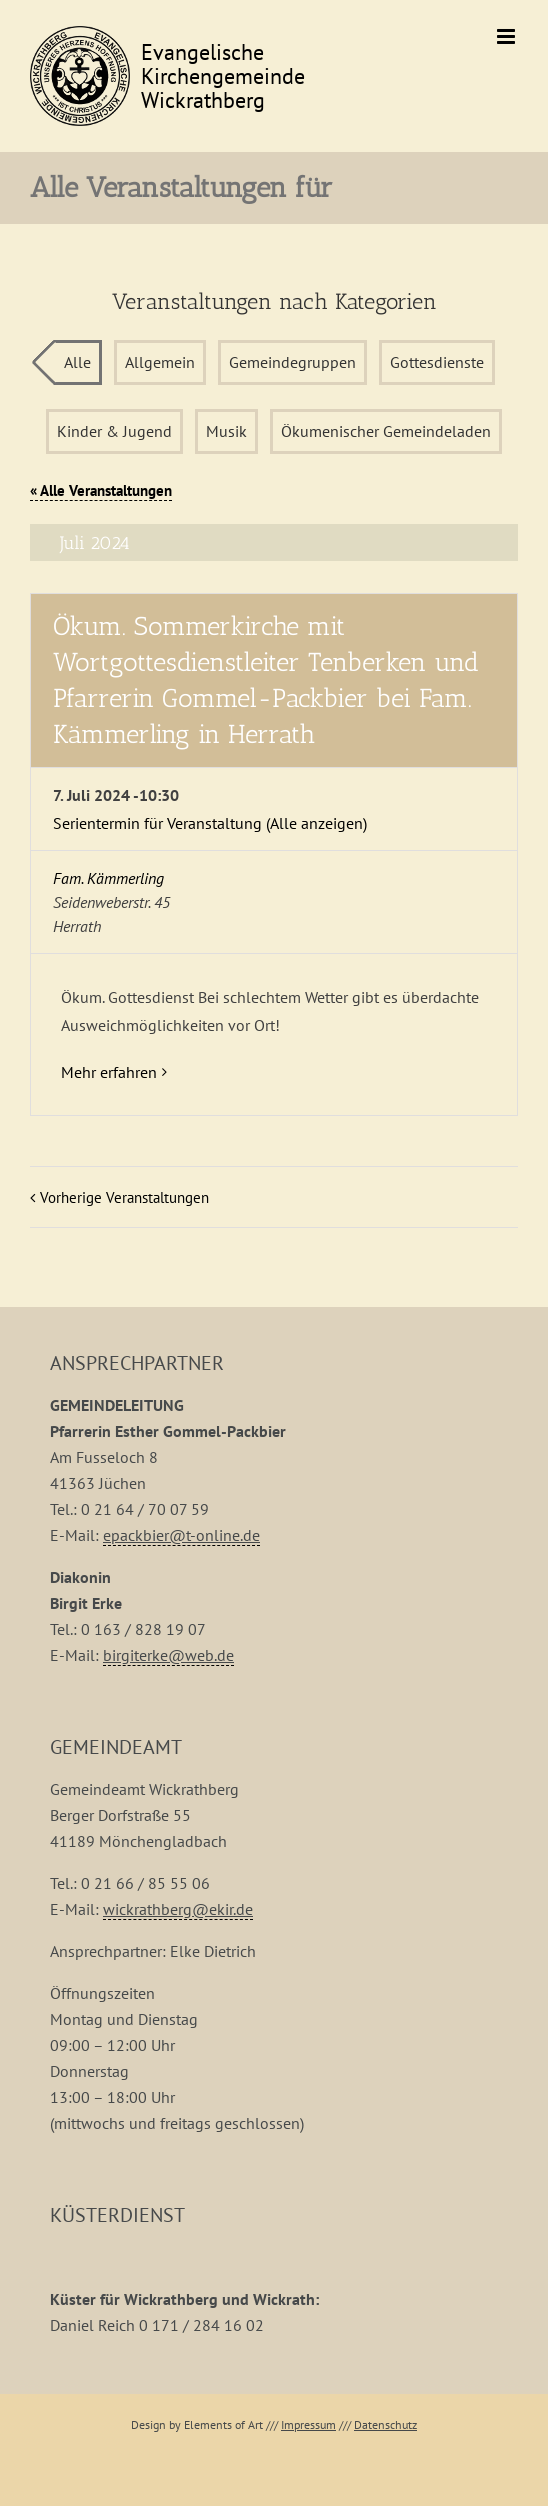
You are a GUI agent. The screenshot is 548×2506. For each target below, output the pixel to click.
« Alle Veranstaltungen (101, 490)
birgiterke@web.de (168, 1655)
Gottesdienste (437, 362)
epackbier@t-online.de (181, 1535)
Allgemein (160, 362)
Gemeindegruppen (292, 362)
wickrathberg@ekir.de (178, 1909)
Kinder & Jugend (114, 431)
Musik (226, 431)
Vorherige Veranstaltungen (124, 1197)
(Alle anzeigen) (316, 823)
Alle (77, 362)
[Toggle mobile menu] (507, 36)
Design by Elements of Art (197, 2424)
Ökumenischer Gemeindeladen (386, 431)
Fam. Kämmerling (108, 878)
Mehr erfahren (109, 1072)
